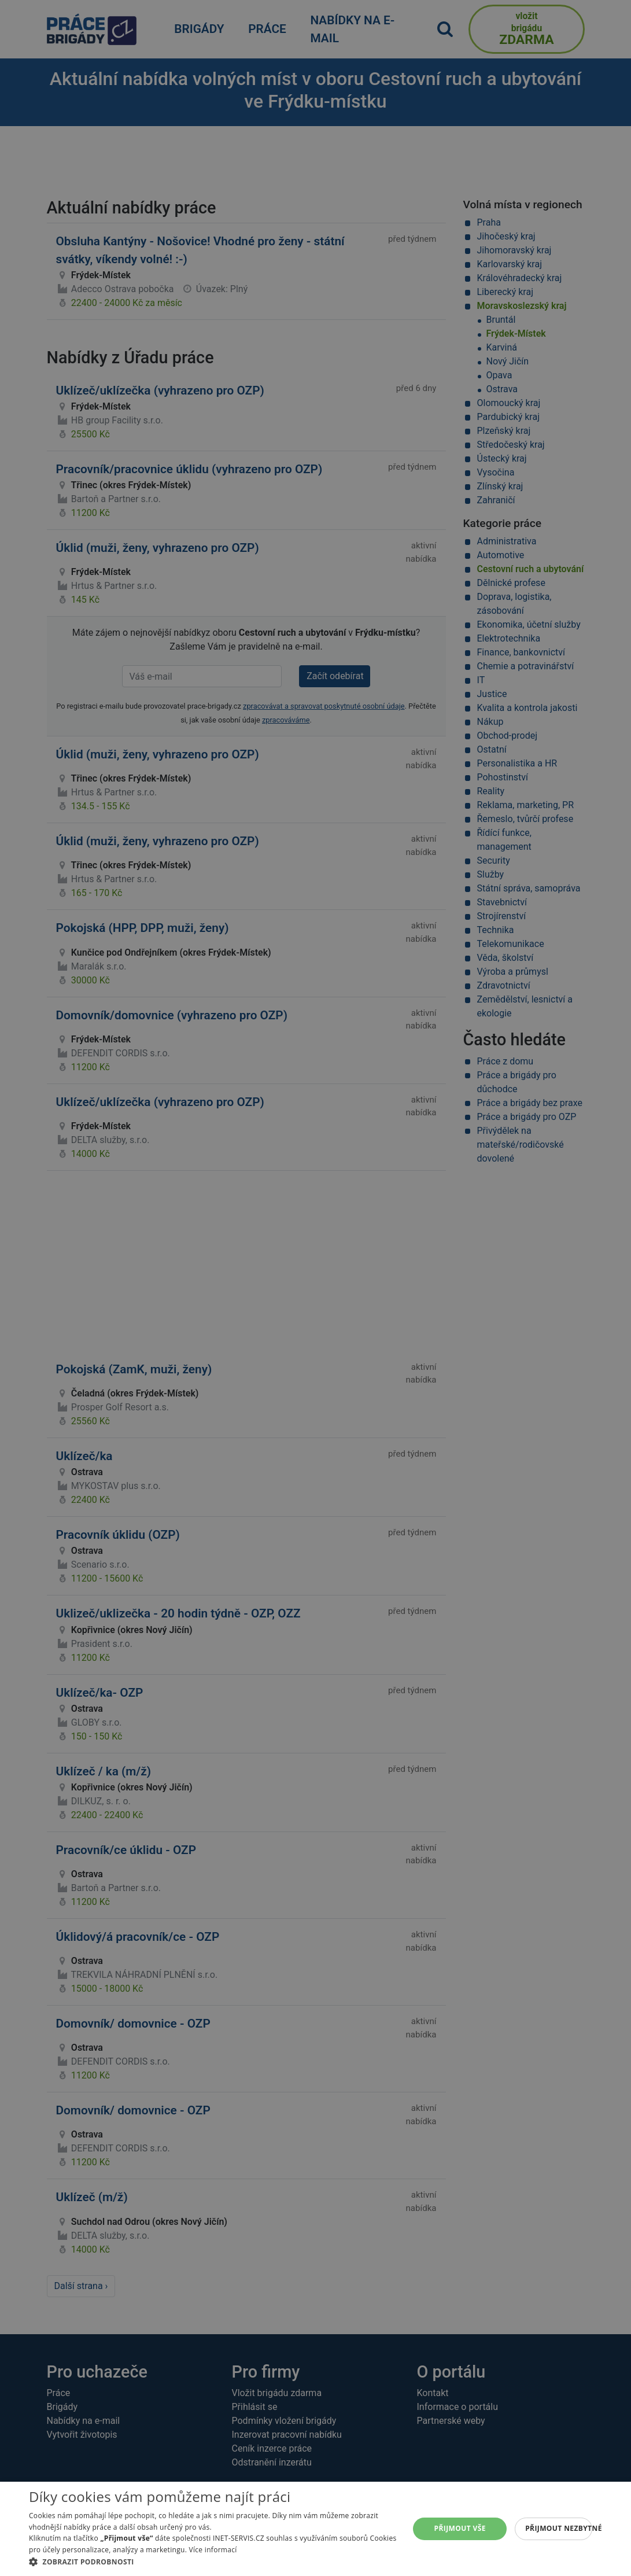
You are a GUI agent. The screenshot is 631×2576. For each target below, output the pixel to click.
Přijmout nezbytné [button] (558, 2528)
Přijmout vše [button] (460, 2528)
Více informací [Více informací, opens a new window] (213, 2550)
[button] (213, 2561)
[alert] (315, 1288)
